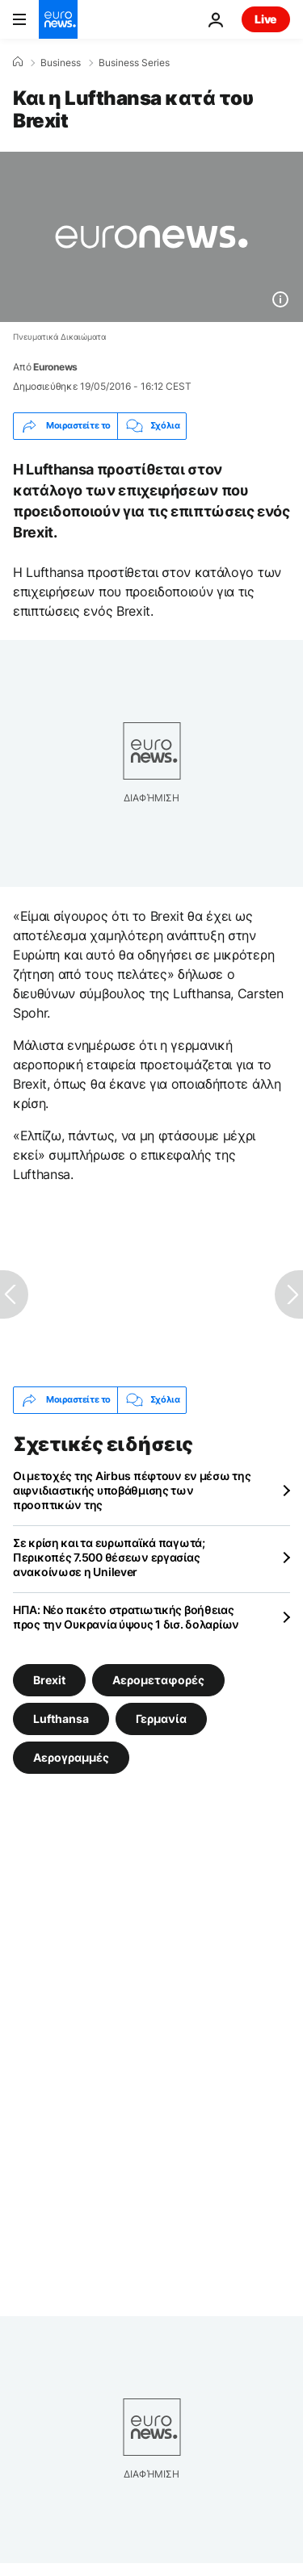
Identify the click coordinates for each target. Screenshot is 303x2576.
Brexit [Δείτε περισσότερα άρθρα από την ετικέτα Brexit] (49, 1679)
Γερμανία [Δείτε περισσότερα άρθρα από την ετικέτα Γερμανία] (161, 1718)
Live (266, 19)
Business (60, 63)
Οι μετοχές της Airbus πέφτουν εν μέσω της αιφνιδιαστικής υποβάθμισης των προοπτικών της (132, 1490)
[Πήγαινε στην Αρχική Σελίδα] (58, 19)
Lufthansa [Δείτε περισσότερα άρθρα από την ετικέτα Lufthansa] (61, 1718)
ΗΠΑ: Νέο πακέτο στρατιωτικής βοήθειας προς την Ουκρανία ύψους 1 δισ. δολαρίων (126, 1617)
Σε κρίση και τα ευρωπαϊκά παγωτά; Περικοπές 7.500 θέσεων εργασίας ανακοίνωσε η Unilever (109, 1557)
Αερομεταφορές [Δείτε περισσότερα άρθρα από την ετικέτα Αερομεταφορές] (158, 1679)
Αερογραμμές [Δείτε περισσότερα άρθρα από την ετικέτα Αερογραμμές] (71, 1756)
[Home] (18, 62)
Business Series (134, 63)
